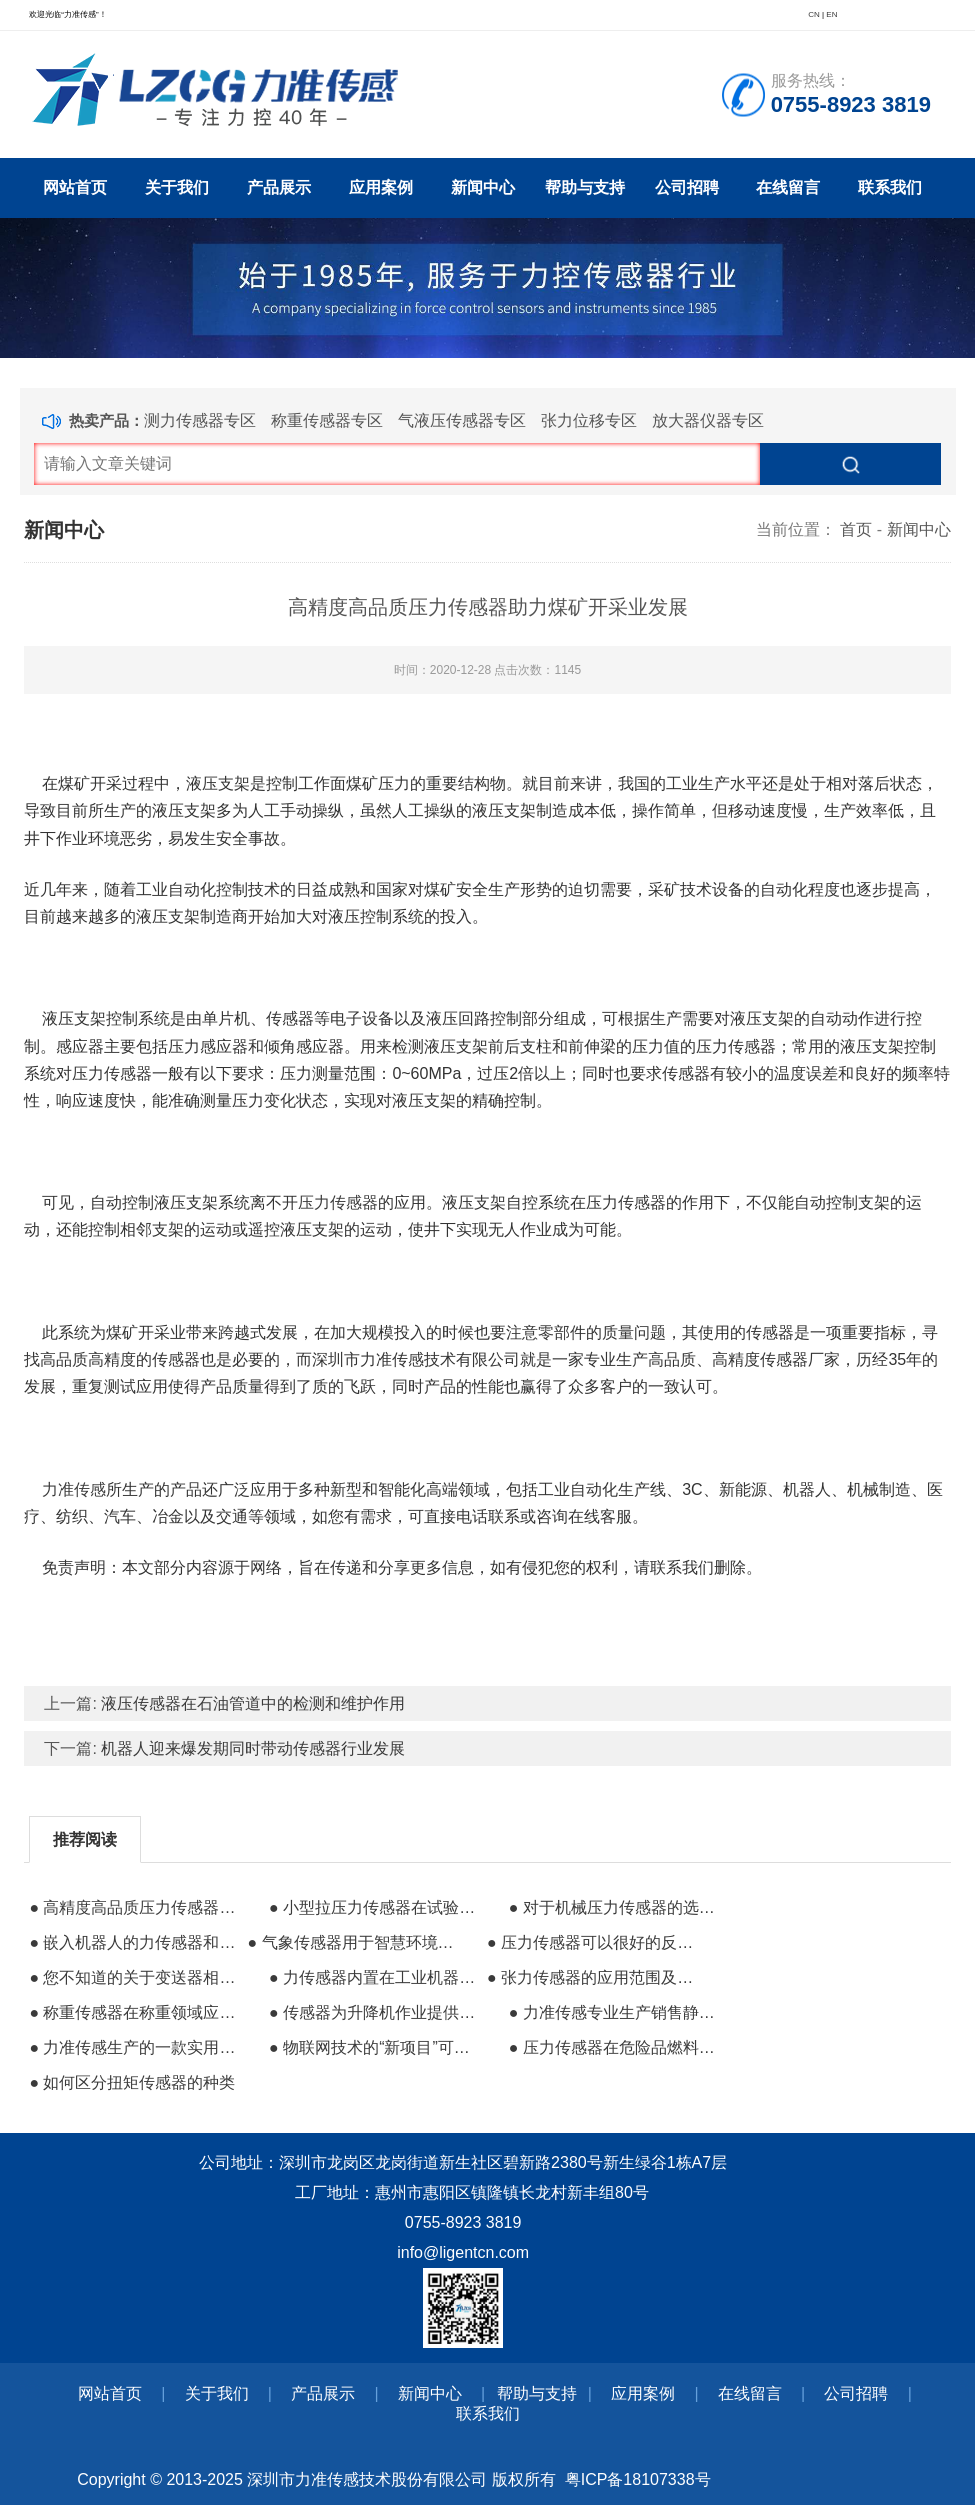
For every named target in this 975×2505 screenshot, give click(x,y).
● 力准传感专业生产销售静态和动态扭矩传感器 (615, 2012)
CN (814, 14)
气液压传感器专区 (462, 420)
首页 (856, 529)
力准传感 (74, 1489)
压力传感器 (338, 1202)
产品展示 (279, 187)
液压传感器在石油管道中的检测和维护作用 (253, 1703)
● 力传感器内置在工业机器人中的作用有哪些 (375, 1977)
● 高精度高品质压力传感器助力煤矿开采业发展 (135, 1907)
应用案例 (381, 187)
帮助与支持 (585, 187)
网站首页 (75, 187)
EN (831, 14)
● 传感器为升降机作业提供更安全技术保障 (375, 2012)
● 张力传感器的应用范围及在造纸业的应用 (593, 1977)
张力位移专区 (589, 420)
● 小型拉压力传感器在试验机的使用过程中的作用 (375, 1907)
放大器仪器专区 (708, 420)
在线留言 (788, 187)
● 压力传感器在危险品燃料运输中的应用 (615, 2047)
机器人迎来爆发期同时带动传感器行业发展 (253, 1748)
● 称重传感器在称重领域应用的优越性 (135, 2012)
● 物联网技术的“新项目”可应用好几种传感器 (375, 2047)
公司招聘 (687, 187)
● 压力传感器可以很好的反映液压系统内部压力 (593, 1942)
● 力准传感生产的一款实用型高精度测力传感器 (135, 2047)
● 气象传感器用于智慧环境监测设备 (353, 1942)
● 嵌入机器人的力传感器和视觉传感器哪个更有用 (135, 1942)
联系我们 (890, 187)
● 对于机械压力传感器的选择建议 (615, 1907)
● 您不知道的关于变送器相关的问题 (135, 1977)
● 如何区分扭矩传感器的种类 (132, 2082)
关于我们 (177, 187)
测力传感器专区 (200, 420)
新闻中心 (483, 187)
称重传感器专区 (327, 420)
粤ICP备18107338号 (638, 2479)
